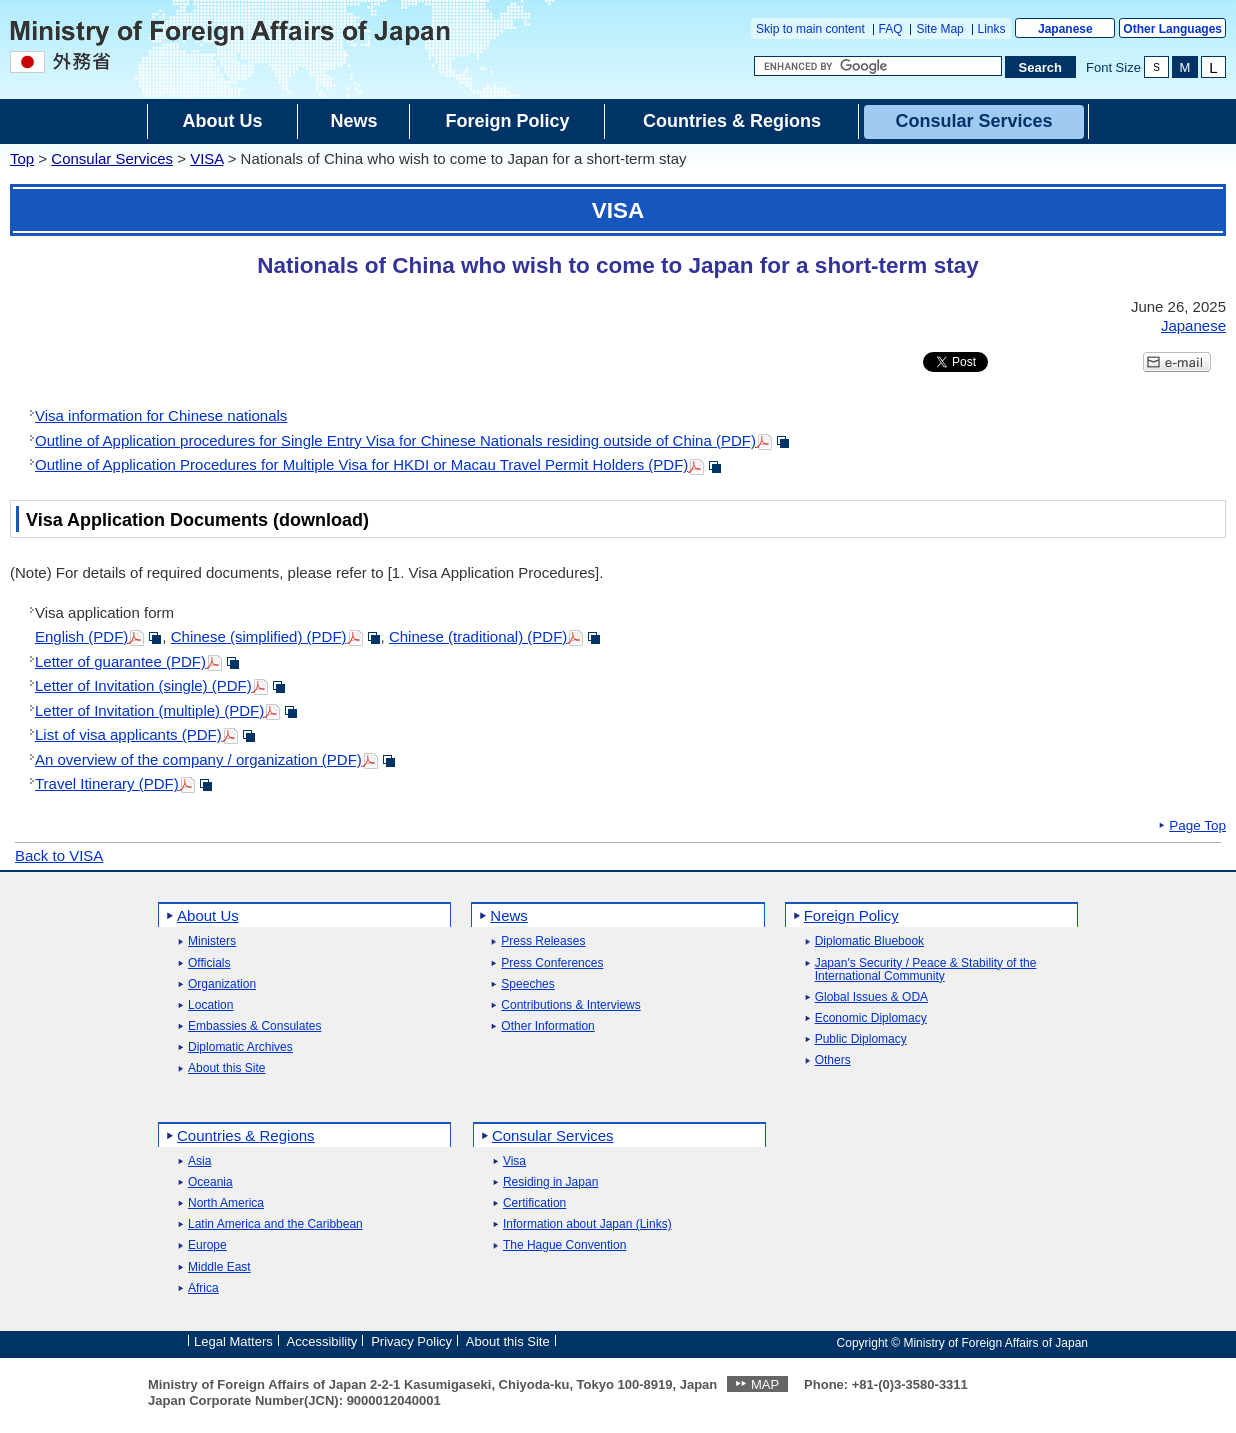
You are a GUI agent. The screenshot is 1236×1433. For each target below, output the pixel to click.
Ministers (212, 941)
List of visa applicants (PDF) (128, 734)
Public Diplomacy (861, 1039)
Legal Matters (233, 1341)
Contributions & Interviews (570, 1005)
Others (833, 1060)
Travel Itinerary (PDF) (107, 783)
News (509, 915)
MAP (765, 1384)
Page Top (1197, 826)
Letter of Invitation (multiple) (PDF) (149, 710)
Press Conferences (552, 963)
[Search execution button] (1041, 67)
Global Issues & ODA (871, 997)
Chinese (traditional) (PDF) (478, 636)
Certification (534, 1203)
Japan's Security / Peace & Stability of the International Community (926, 970)
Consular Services (112, 158)
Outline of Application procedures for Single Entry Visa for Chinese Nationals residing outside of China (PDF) (395, 440)
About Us (208, 915)
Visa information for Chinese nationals (161, 415)
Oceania (210, 1182)
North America (226, 1203)
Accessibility (322, 1341)
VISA (206, 158)
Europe (207, 1245)
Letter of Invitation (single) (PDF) (143, 685)
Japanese (1065, 29)
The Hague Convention (564, 1245)
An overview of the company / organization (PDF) (198, 759)
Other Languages (1172, 29)
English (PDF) (81, 636)
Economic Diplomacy (871, 1018)
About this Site (226, 1068)
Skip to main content (810, 29)
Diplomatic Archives (240, 1047)
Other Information (547, 1026)
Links (992, 29)
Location (210, 1005)
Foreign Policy (851, 915)
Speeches (527, 984)
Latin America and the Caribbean (275, 1224)
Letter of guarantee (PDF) (120, 661)
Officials (209, 963)
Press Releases (543, 941)
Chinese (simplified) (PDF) (259, 636)
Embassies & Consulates (254, 1026)
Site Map (939, 29)
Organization (222, 984)
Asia (199, 1161)
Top (22, 158)
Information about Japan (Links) (587, 1224)
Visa (514, 1161)
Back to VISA (59, 855)
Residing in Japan (550, 1182)
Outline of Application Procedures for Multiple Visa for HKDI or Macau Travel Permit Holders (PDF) (361, 464)
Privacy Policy (411, 1341)
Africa (203, 1288)
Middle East (219, 1267)
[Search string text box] (878, 66)
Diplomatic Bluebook (869, 941)
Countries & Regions (246, 1135)
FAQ (891, 29)
